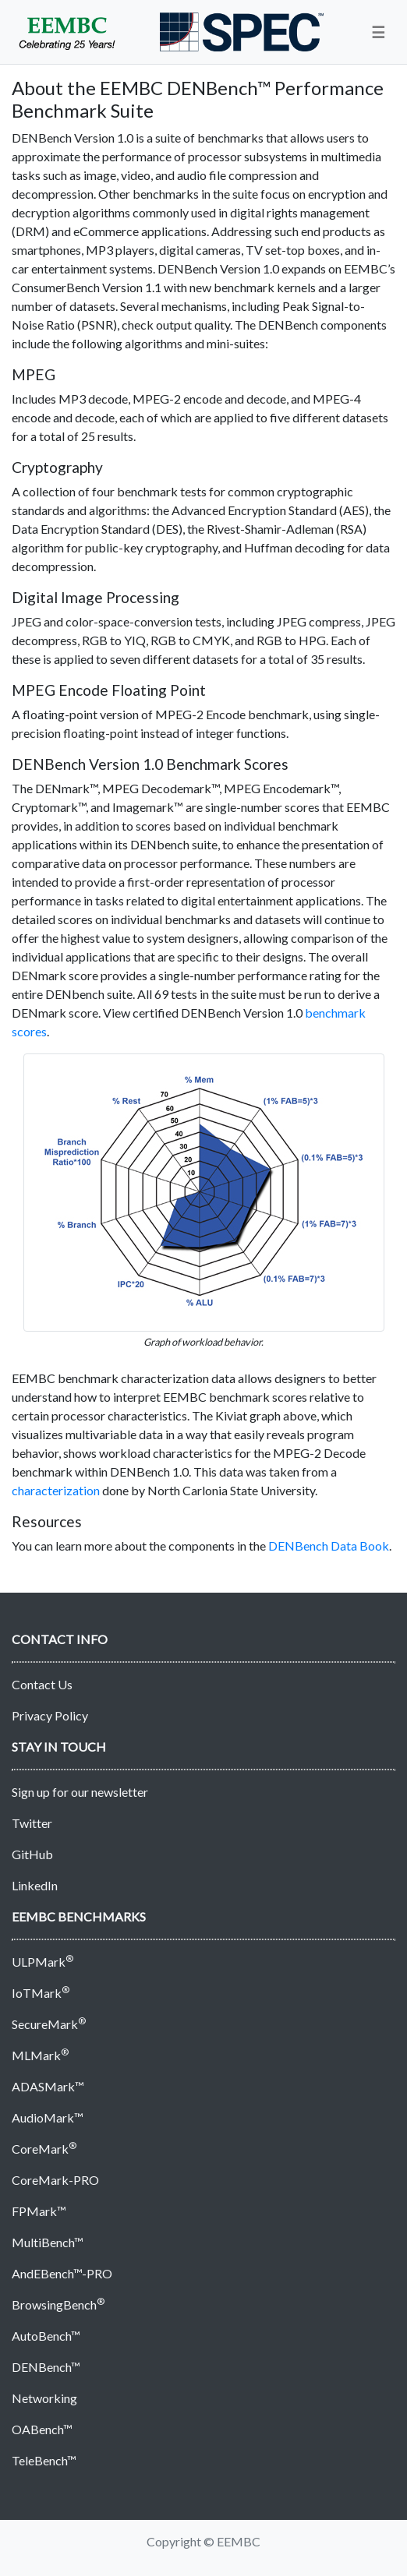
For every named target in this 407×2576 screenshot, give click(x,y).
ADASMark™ (48, 2086)
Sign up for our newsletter (80, 1791)
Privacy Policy (50, 1715)
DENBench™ (46, 2366)
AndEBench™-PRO (62, 2273)
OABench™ (42, 2429)
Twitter (32, 1823)
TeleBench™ (44, 2460)
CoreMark (44, 2148)
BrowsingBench (58, 2304)
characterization (56, 1490)
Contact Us (42, 1684)
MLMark (40, 2055)
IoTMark (40, 1992)
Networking (44, 2398)
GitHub (32, 1854)
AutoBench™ (46, 2335)
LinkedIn (35, 1885)
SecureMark (49, 2024)
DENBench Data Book (328, 1545)
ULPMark (42, 1961)
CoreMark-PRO (55, 2179)
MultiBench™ (47, 2242)
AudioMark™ (47, 2117)
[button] (378, 32)
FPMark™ (39, 2211)
